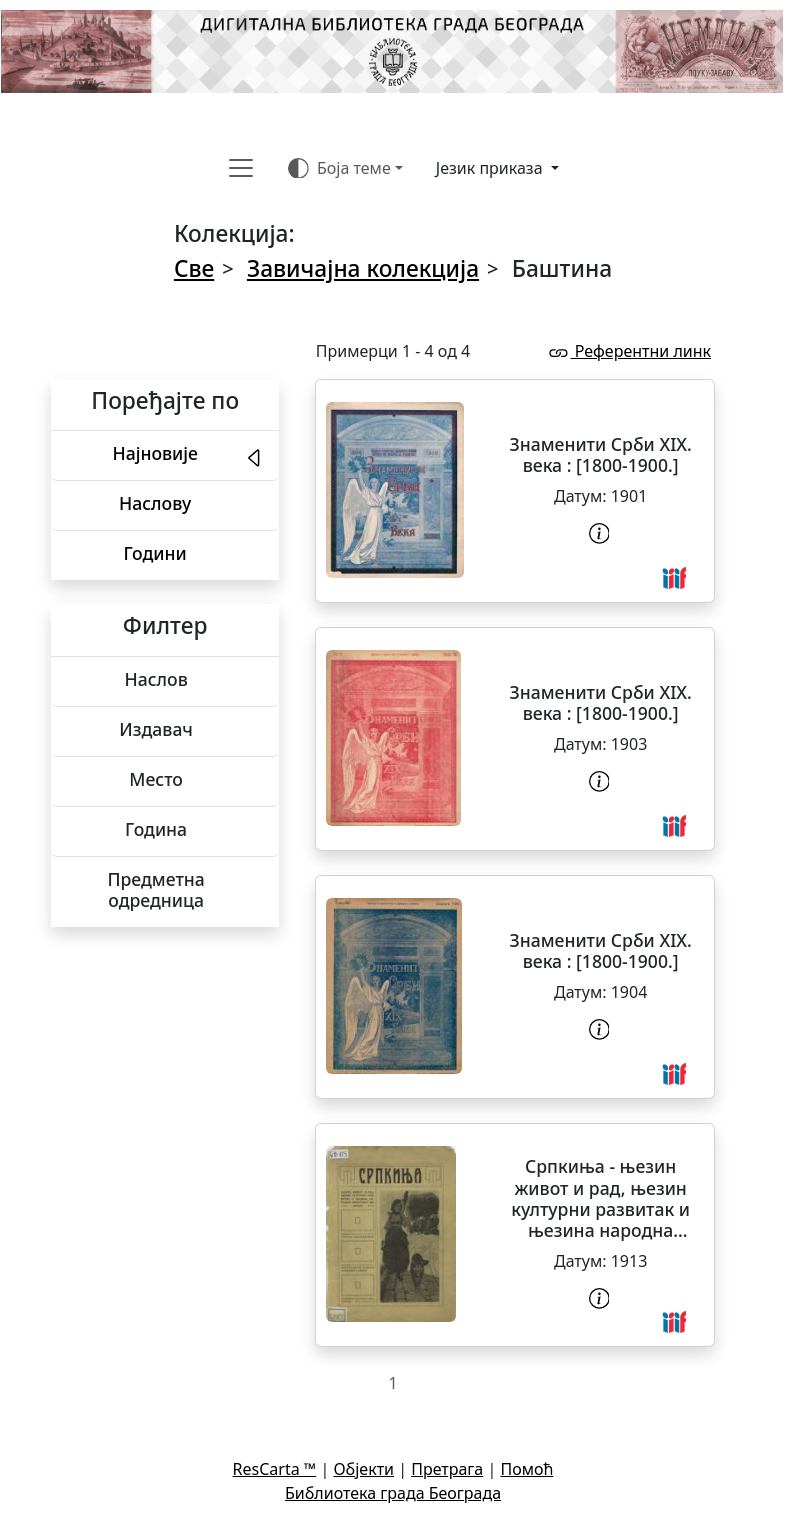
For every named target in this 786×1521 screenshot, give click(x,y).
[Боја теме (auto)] (345, 168)
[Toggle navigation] (241, 168)
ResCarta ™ (275, 1469)
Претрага (447, 1469)
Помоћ (526, 1469)
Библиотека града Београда (393, 1493)
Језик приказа (491, 168)
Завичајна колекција (363, 268)
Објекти (363, 1469)
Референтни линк (629, 351)
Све (194, 268)
